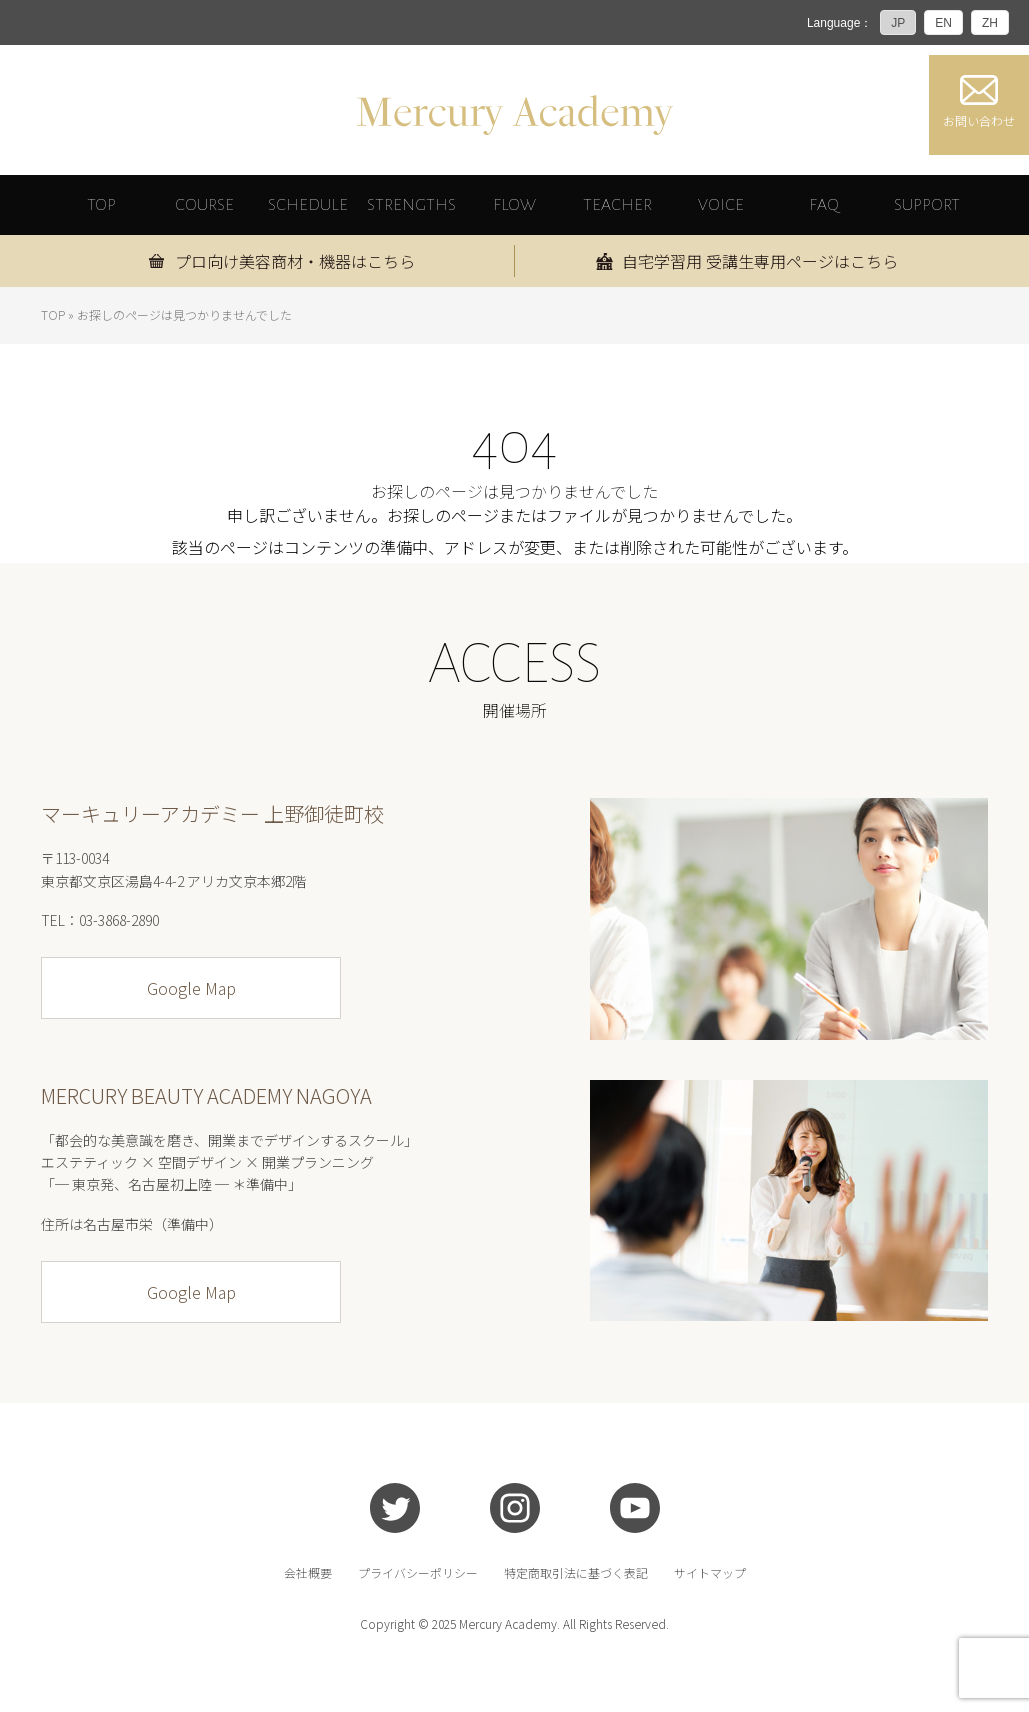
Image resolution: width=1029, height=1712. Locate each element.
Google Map (191, 988)
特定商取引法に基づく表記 (576, 1573)
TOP (53, 314)
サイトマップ (710, 1573)
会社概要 (308, 1573)
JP (898, 23)
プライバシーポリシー (418, 1573)
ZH (990, 23)
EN (943, 23)
